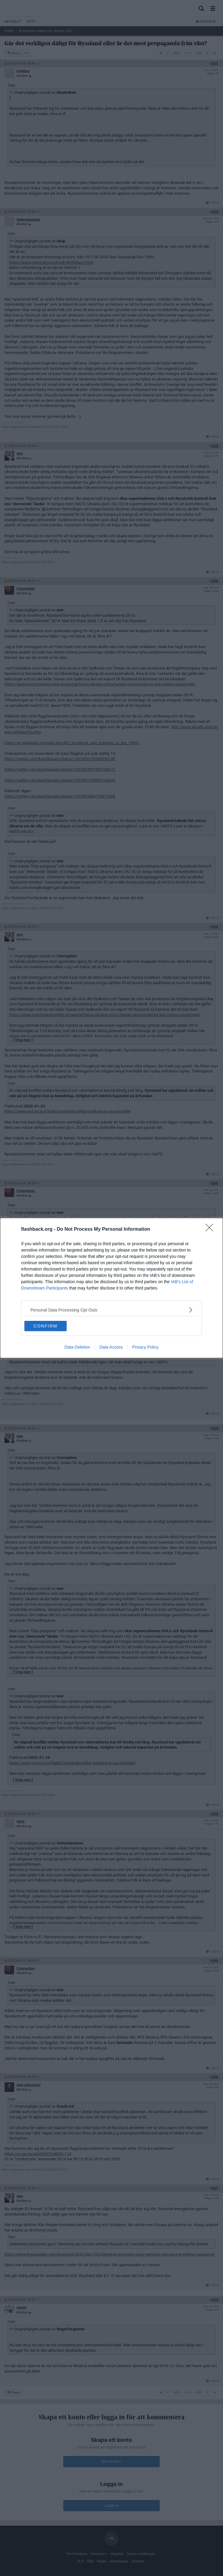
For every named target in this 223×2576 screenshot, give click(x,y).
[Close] (211, 1229)
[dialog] (111, 1288)
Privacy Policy (145, 1347)
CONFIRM (45, 1326)
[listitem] (111, 1310)
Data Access (111, 1347)
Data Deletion (77, 1347)
